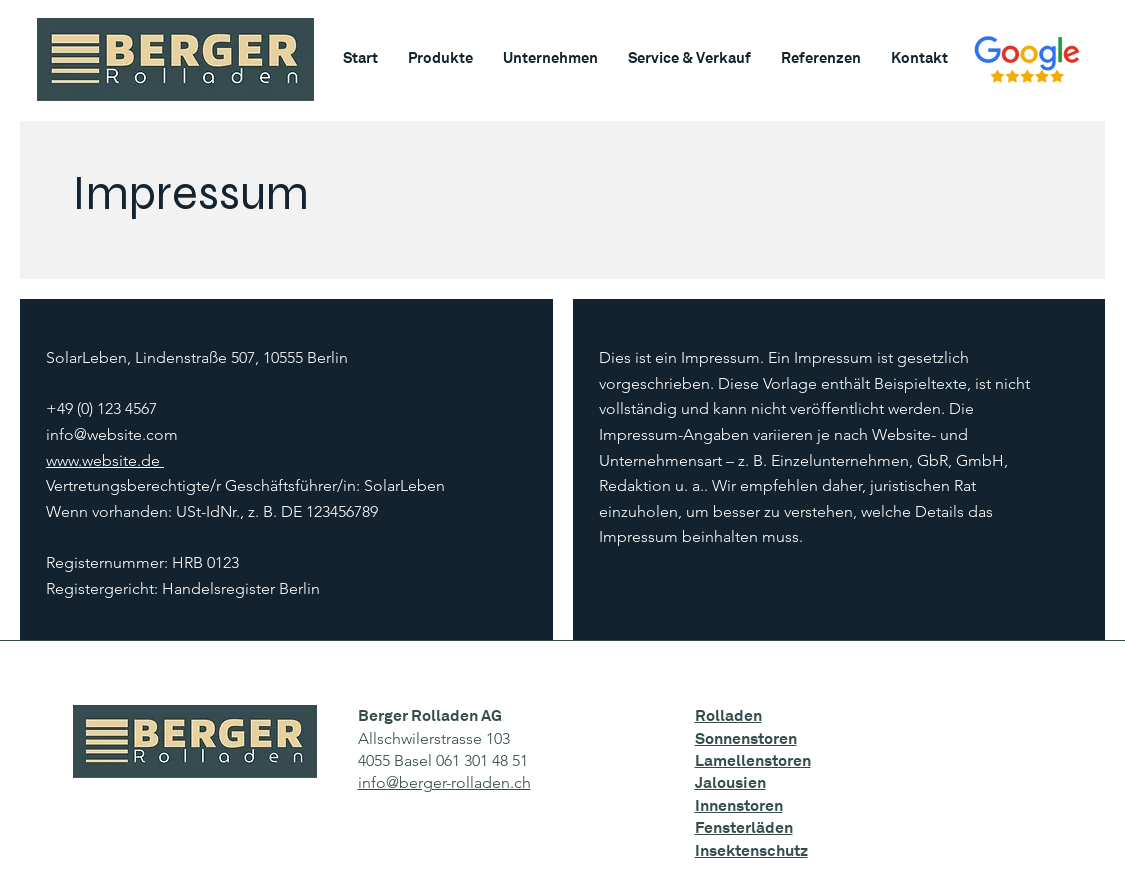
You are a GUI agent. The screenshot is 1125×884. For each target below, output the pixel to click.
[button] (440, 58)
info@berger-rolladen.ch (444, 782)
